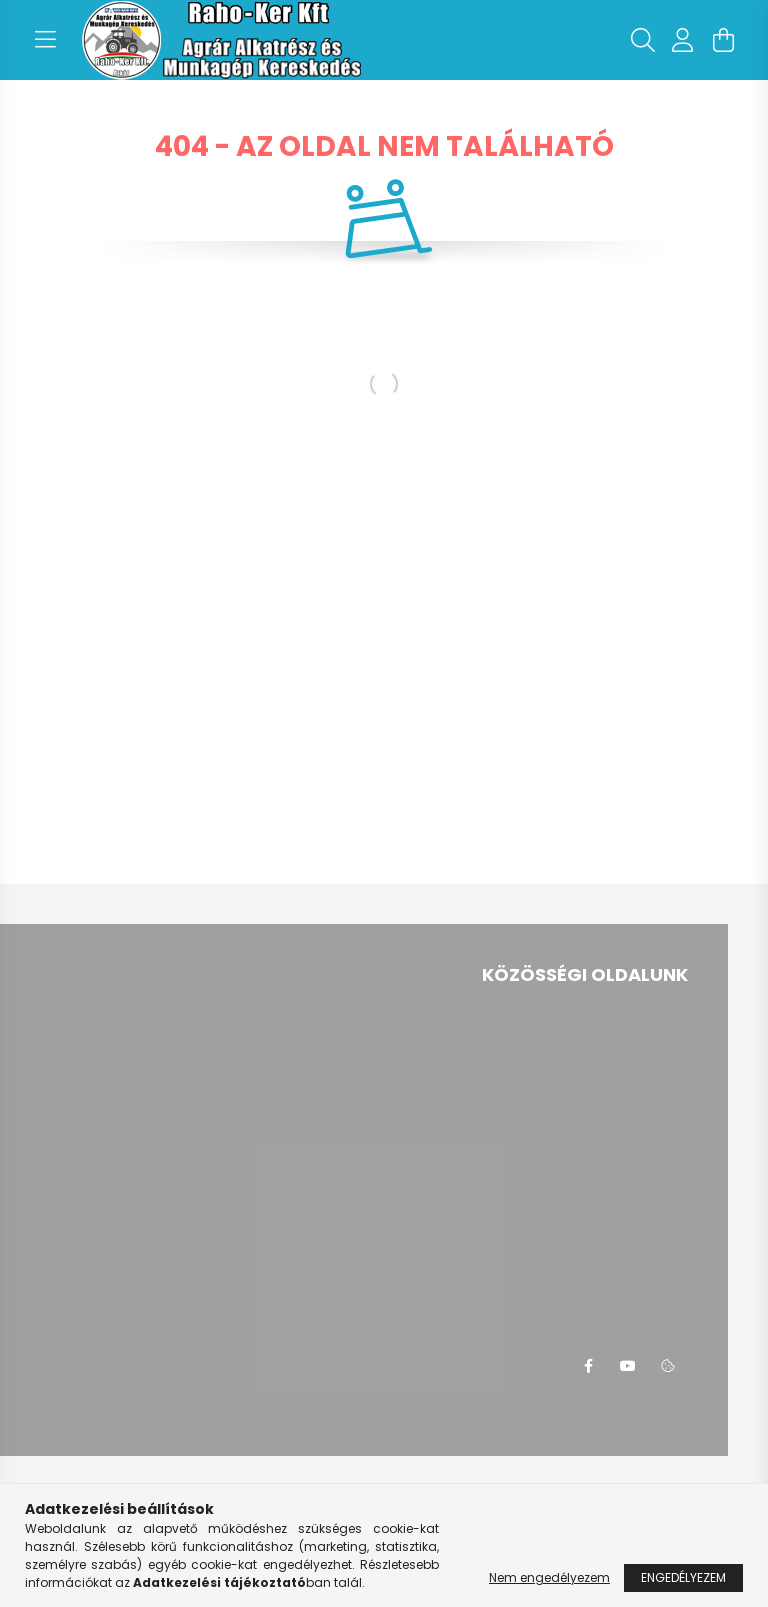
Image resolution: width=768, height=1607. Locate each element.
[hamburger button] (45, 40)
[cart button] (723, 40)
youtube (628, 1366)
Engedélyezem (683, 1577)
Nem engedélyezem (549, 1577)
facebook (588, 1366)
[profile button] (683, 40)
